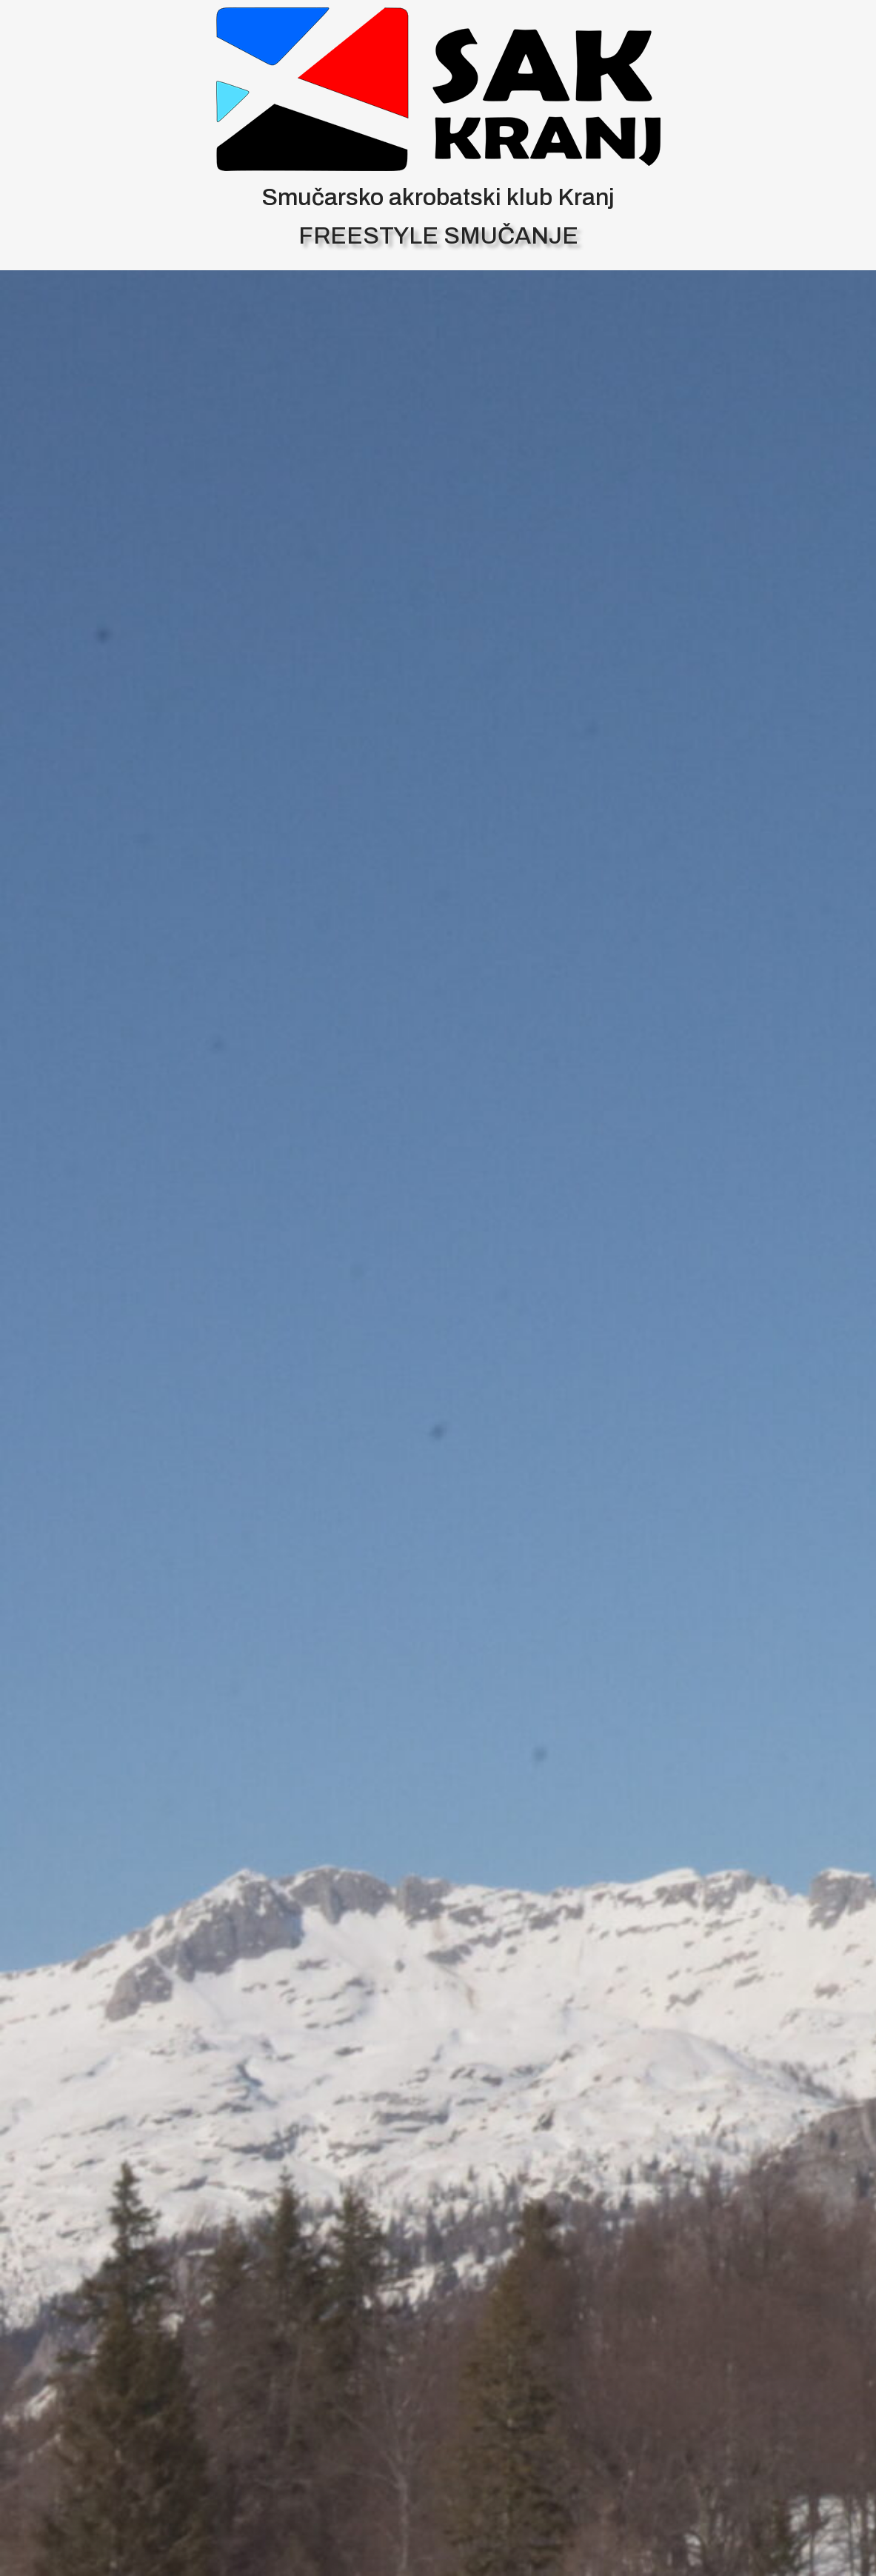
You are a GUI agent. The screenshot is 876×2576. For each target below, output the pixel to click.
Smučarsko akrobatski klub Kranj (438, 197)
